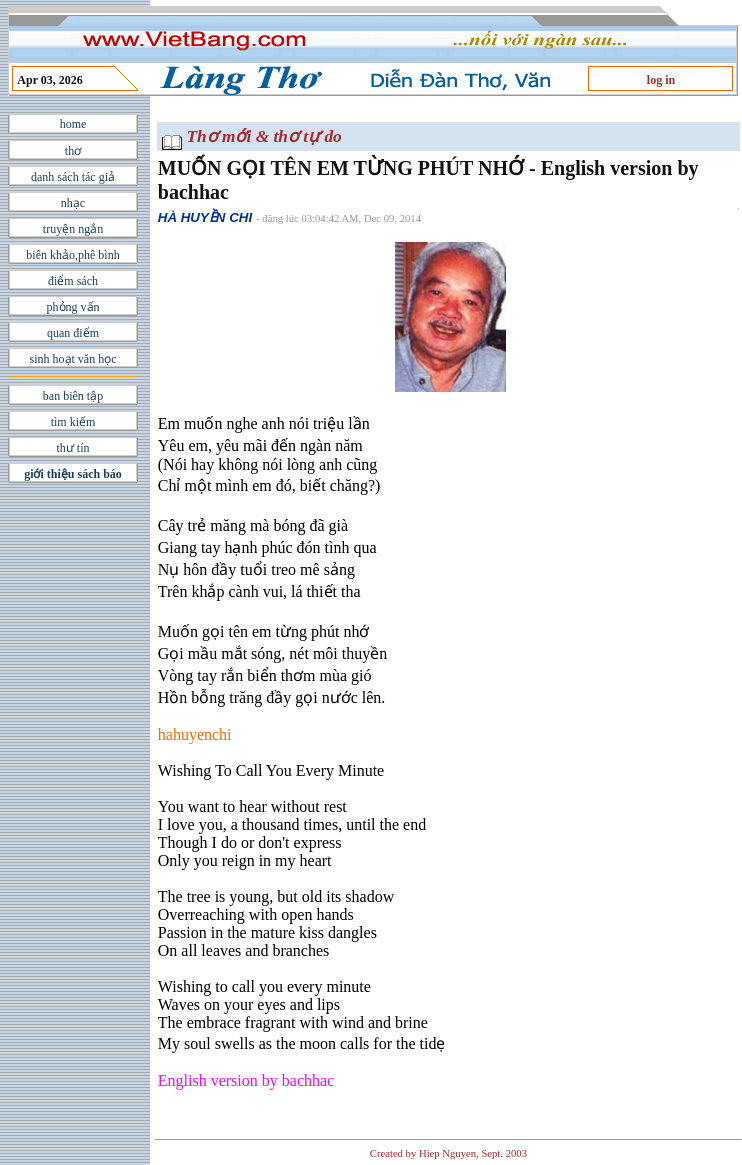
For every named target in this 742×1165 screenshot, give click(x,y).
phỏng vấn (73, 307)
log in (661, 80)
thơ (73, 151)
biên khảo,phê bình (72, 255)
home (73, 124)
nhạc (73, 203)
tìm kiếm (73, 422)
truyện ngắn (73, 229)
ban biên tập (73, 396)
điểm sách (73, 281)
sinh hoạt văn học (73, 359)
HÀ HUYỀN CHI (205, 217)
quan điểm (73, 333)
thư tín (72, 448)
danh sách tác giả (73, 177)
